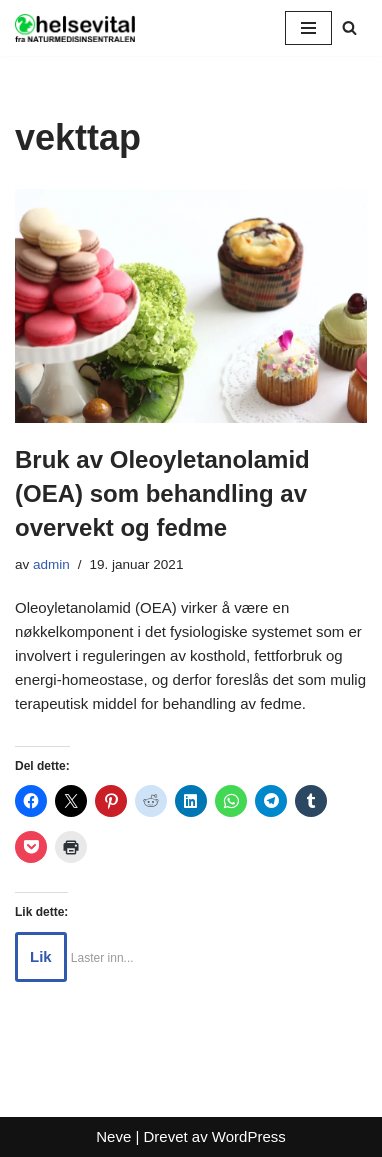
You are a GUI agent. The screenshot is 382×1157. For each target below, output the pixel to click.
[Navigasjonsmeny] (308, 28)
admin (51, 564)
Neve (113, 1136)
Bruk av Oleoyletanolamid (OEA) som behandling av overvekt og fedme (162, 493)
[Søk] (349, 27)
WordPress (249, 1136)
